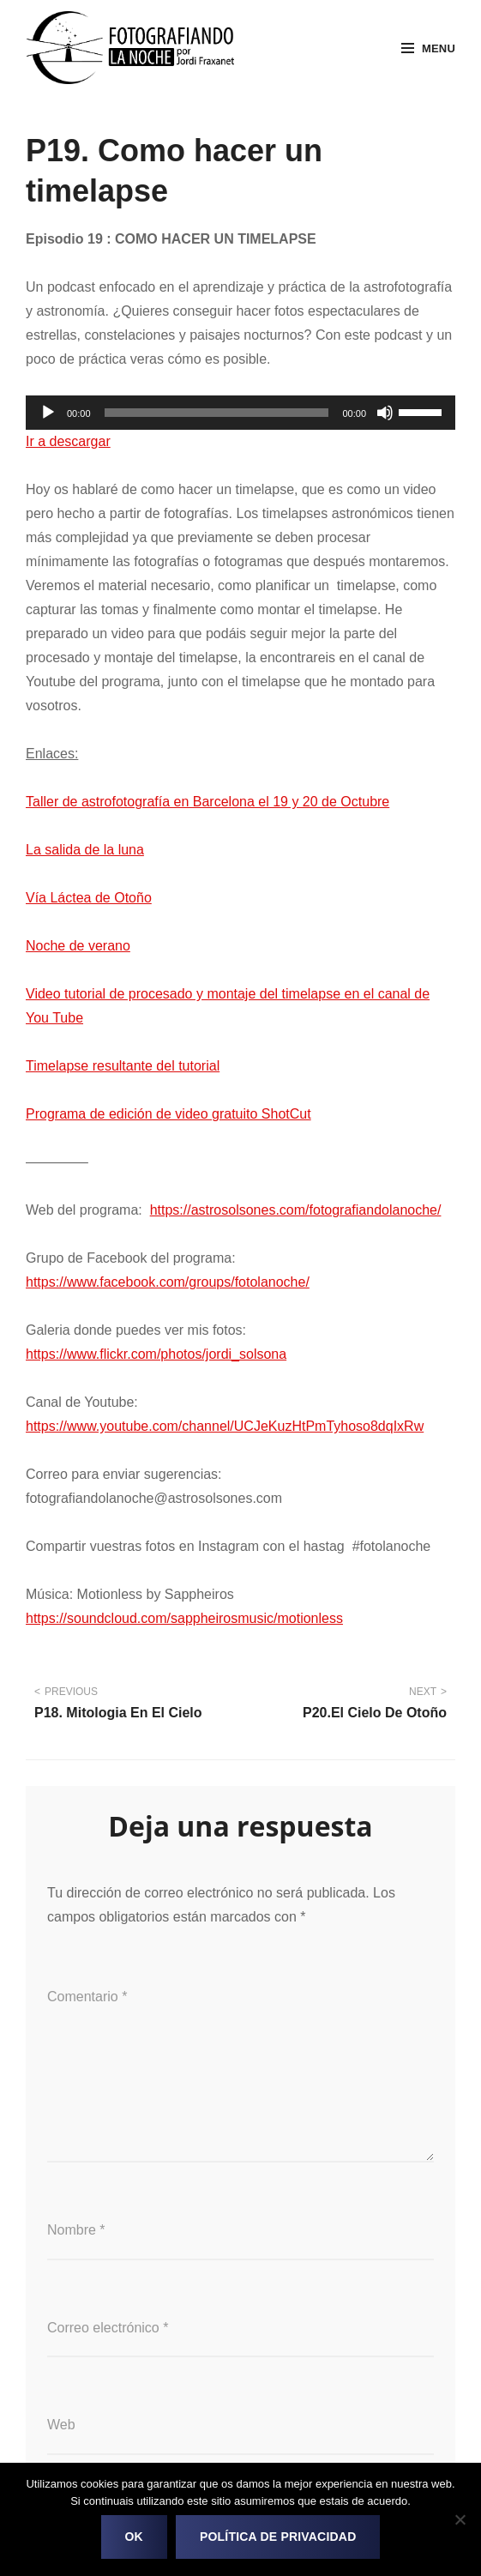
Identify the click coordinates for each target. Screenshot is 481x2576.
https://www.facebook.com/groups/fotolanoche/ (168, 1282)
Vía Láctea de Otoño (89, 897)
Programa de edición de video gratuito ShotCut (168, 1114)
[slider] (217, 412)
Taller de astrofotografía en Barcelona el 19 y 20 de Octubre (207, 801)
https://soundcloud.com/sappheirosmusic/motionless (184, 1618)
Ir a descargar (68, 441)
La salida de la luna (85, 849)
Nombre (76, 2230)
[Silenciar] (385, 412)
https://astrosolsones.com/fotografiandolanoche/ (296, 1210)
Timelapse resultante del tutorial (122, 1066)
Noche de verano (78, 945)
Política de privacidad (278, 2536)
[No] (459, 2519)
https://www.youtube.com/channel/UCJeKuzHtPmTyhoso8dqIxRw (225, 1426)
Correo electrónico (107, 2327)
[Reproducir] (48, 412)
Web (61, 2424)
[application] (240, 412)
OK (134, 2536)
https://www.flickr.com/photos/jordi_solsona (156, 1354)
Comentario (87, 1996)
